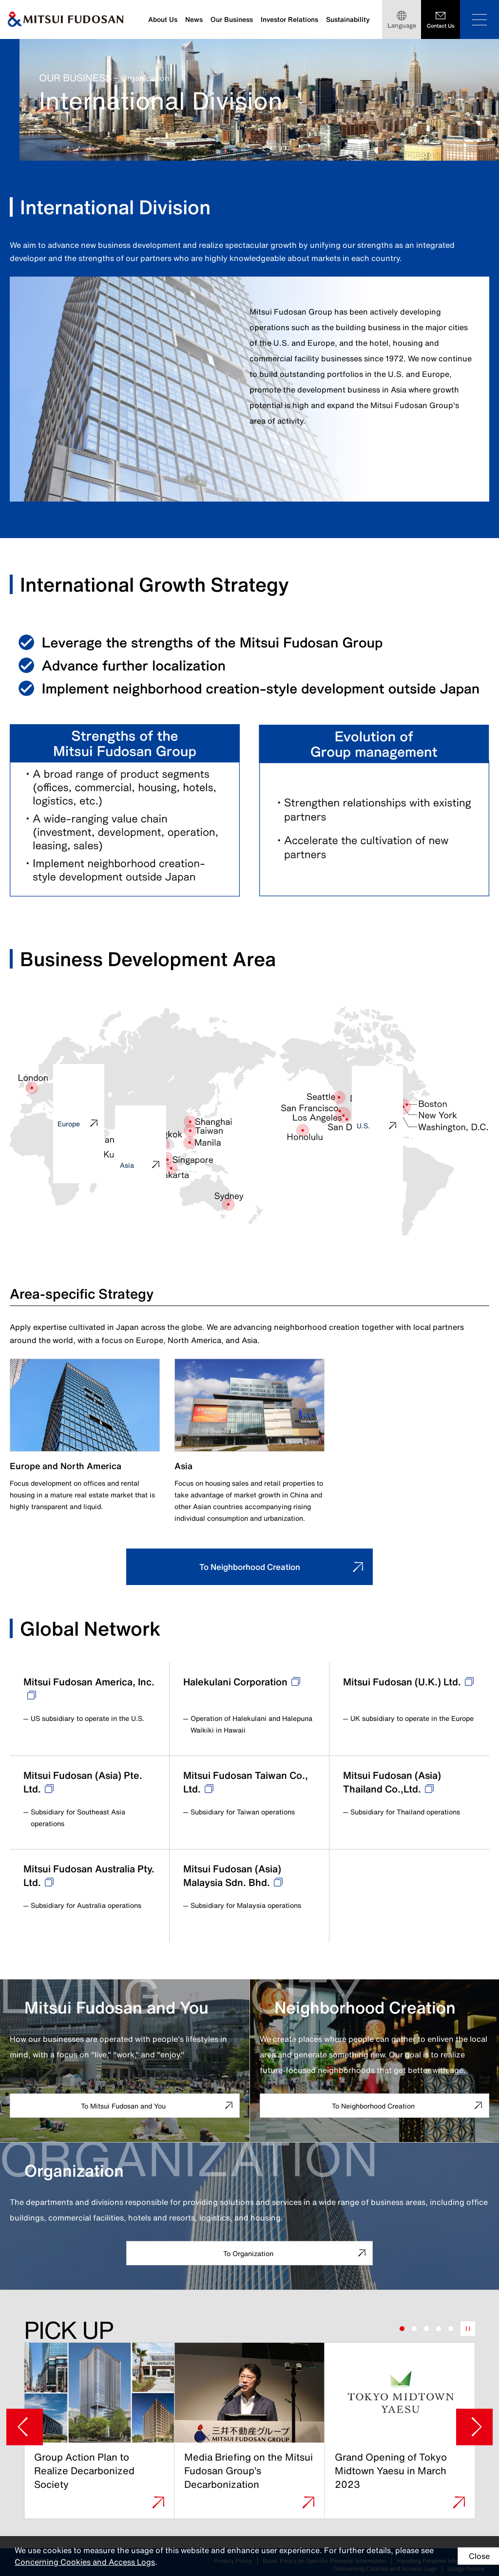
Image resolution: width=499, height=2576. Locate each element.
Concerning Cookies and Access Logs (99, 2562)
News (194, 19)
